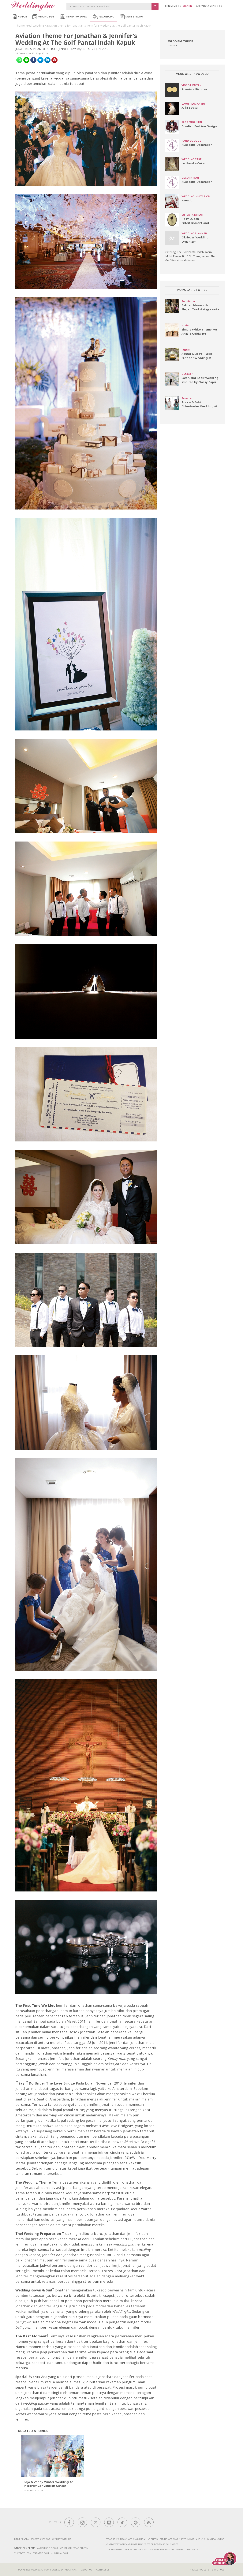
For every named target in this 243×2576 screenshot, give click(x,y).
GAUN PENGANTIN (193, 103)
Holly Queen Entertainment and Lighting (195, 223)
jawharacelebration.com (74, 2548)
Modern (186, 325)
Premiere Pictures (194, 89)
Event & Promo (131, 16)
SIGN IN (187, 6)
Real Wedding (103, 16)
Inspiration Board (73, 16)
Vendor (19, 16)
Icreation (188, 200)
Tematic (172, 45)
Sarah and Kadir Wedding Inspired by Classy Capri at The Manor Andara (200, 382)
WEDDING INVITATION (195, 196)
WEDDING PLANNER (194, 233)
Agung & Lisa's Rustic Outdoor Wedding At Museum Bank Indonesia (199, 358)
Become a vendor (40, 2539)
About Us (86, 2569)
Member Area (21, 2539)
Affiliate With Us (61, 2539)
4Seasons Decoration (197, 145)
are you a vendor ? (209, 6)
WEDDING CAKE (191, 159)
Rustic (185, 349)
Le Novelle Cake (192, 163)
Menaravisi (71, 2569)
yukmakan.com (59, 2553)
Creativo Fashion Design (199, 126)
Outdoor (187, 373)
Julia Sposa (189, 107)
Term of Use (217, 2569)
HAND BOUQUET (192, 140)
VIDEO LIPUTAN (191, 85)
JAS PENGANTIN (191, 122)
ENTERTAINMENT (192, 214)
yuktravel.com (23, 2553)
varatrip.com (41, 2553)
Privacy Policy (198, 2569)
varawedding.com (47, 2548)
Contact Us (102, 2569)
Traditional (188, 301)
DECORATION (190, 177)
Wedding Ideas (43, 16)
